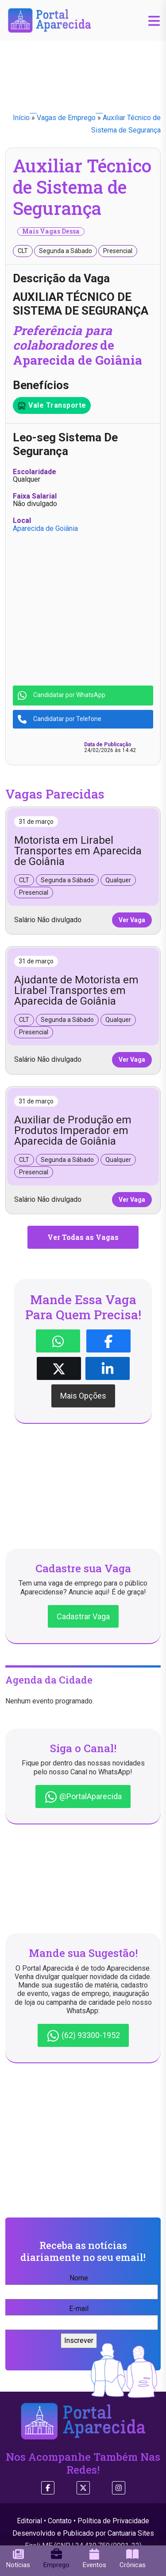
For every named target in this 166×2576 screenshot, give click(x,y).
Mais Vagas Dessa (51, 231)
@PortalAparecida (83, 1797)
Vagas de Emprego (66, 117)
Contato (60, 2521)
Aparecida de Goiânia (45, 528)
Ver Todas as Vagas (83, 1237)
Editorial (29, 2521)
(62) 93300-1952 (83, 2035)
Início (21, 117)
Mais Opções (83, 1395)
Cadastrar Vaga (83, 1616)
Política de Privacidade (113, 2521)
